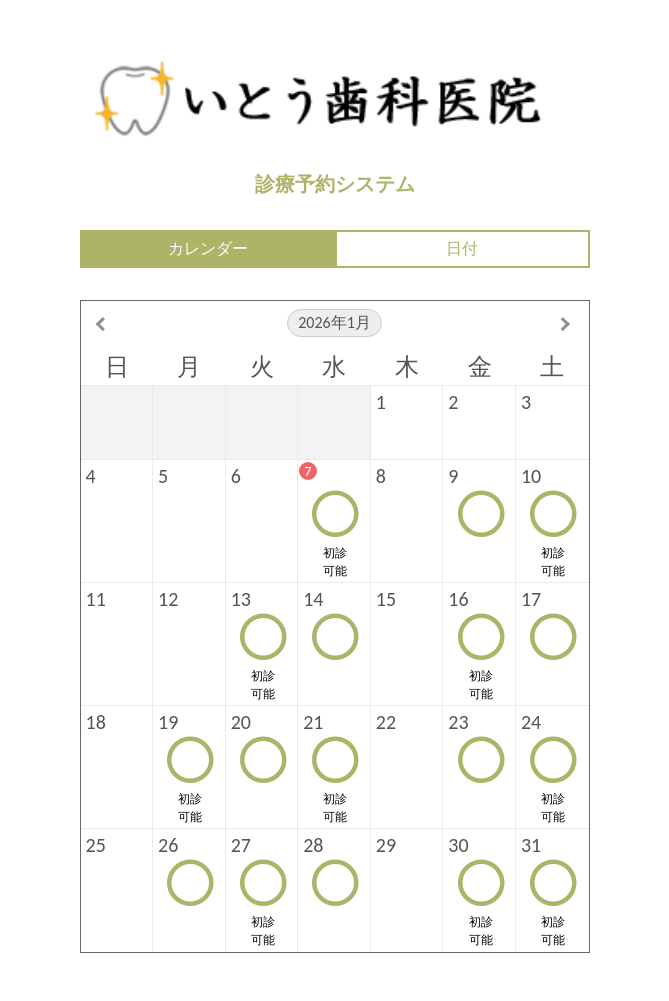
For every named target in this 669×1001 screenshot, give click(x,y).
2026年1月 (334, 322)
